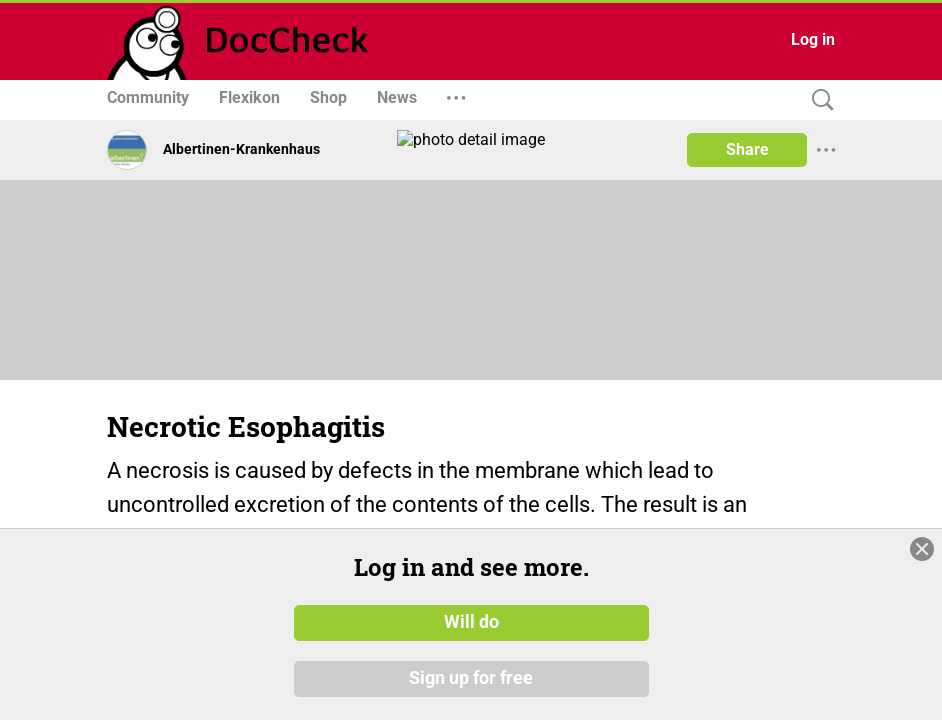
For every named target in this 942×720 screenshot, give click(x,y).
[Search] (818, 100)
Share (747, 149)
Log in (813, 39)
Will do (471, 623)
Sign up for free (471, 679)
